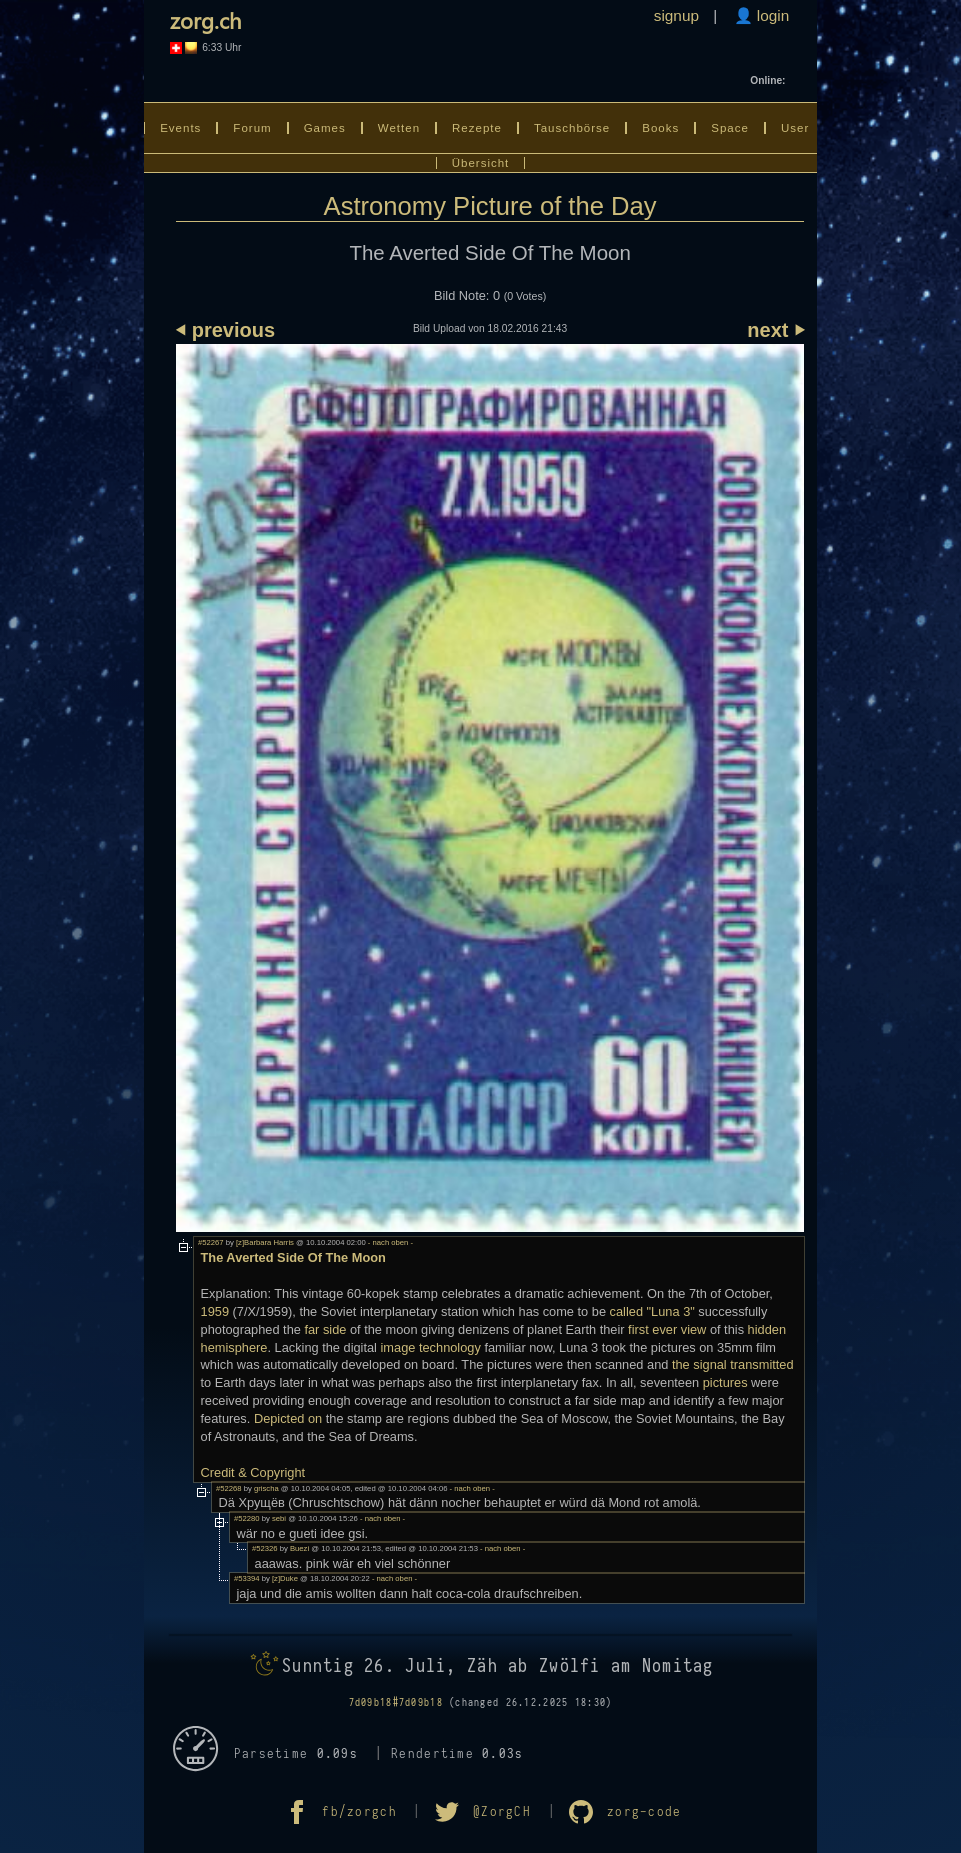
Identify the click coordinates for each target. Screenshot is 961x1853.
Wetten (399, 128)
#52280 (247, 1518)
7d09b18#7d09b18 (396, 1702)
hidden (767, 1329)
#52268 (229, 1488)
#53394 (247, 1578)
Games (325, 128)
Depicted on (288, 1418)
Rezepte (477, 128)
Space (730, 128)
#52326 (265, 1548)
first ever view (667, 1329)
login (771, 15)
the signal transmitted (733, 1364)
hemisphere (234, 1347)
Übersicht (481, 163)
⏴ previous (225, 330)
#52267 (211, 1242)
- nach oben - (389, 1242)
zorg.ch (205, 20)
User (795, 128)
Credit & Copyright (253, 1472)
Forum (252, 128)
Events (180, 128)
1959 (215, 1311)
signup (676, 15)
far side (325, 1329)
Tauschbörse (572, 128)
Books (660, 128)
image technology (431, 1347)
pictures (725, 1382)
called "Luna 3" (652, 1311)
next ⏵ (775, 330)
